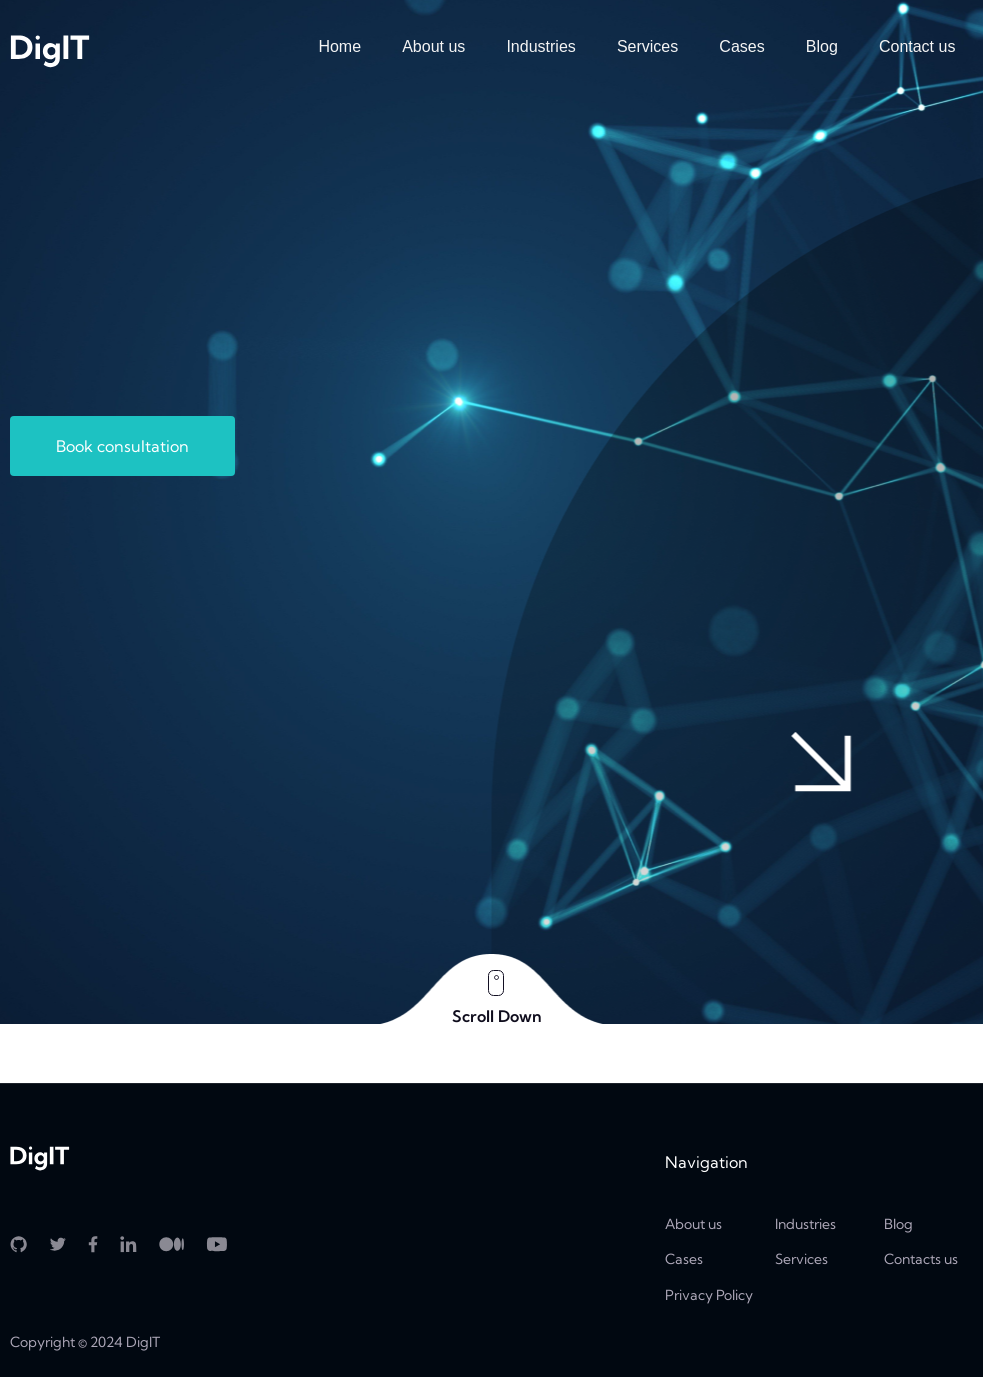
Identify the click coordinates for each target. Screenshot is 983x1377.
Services (647, 46)
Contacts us (921, 1259)
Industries (540, 46)
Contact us (917, 46)
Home (339, 46)
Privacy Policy (709, 1295)
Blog (822, 46)
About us (433, 46)
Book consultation (122, 446)
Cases (741, 46)
